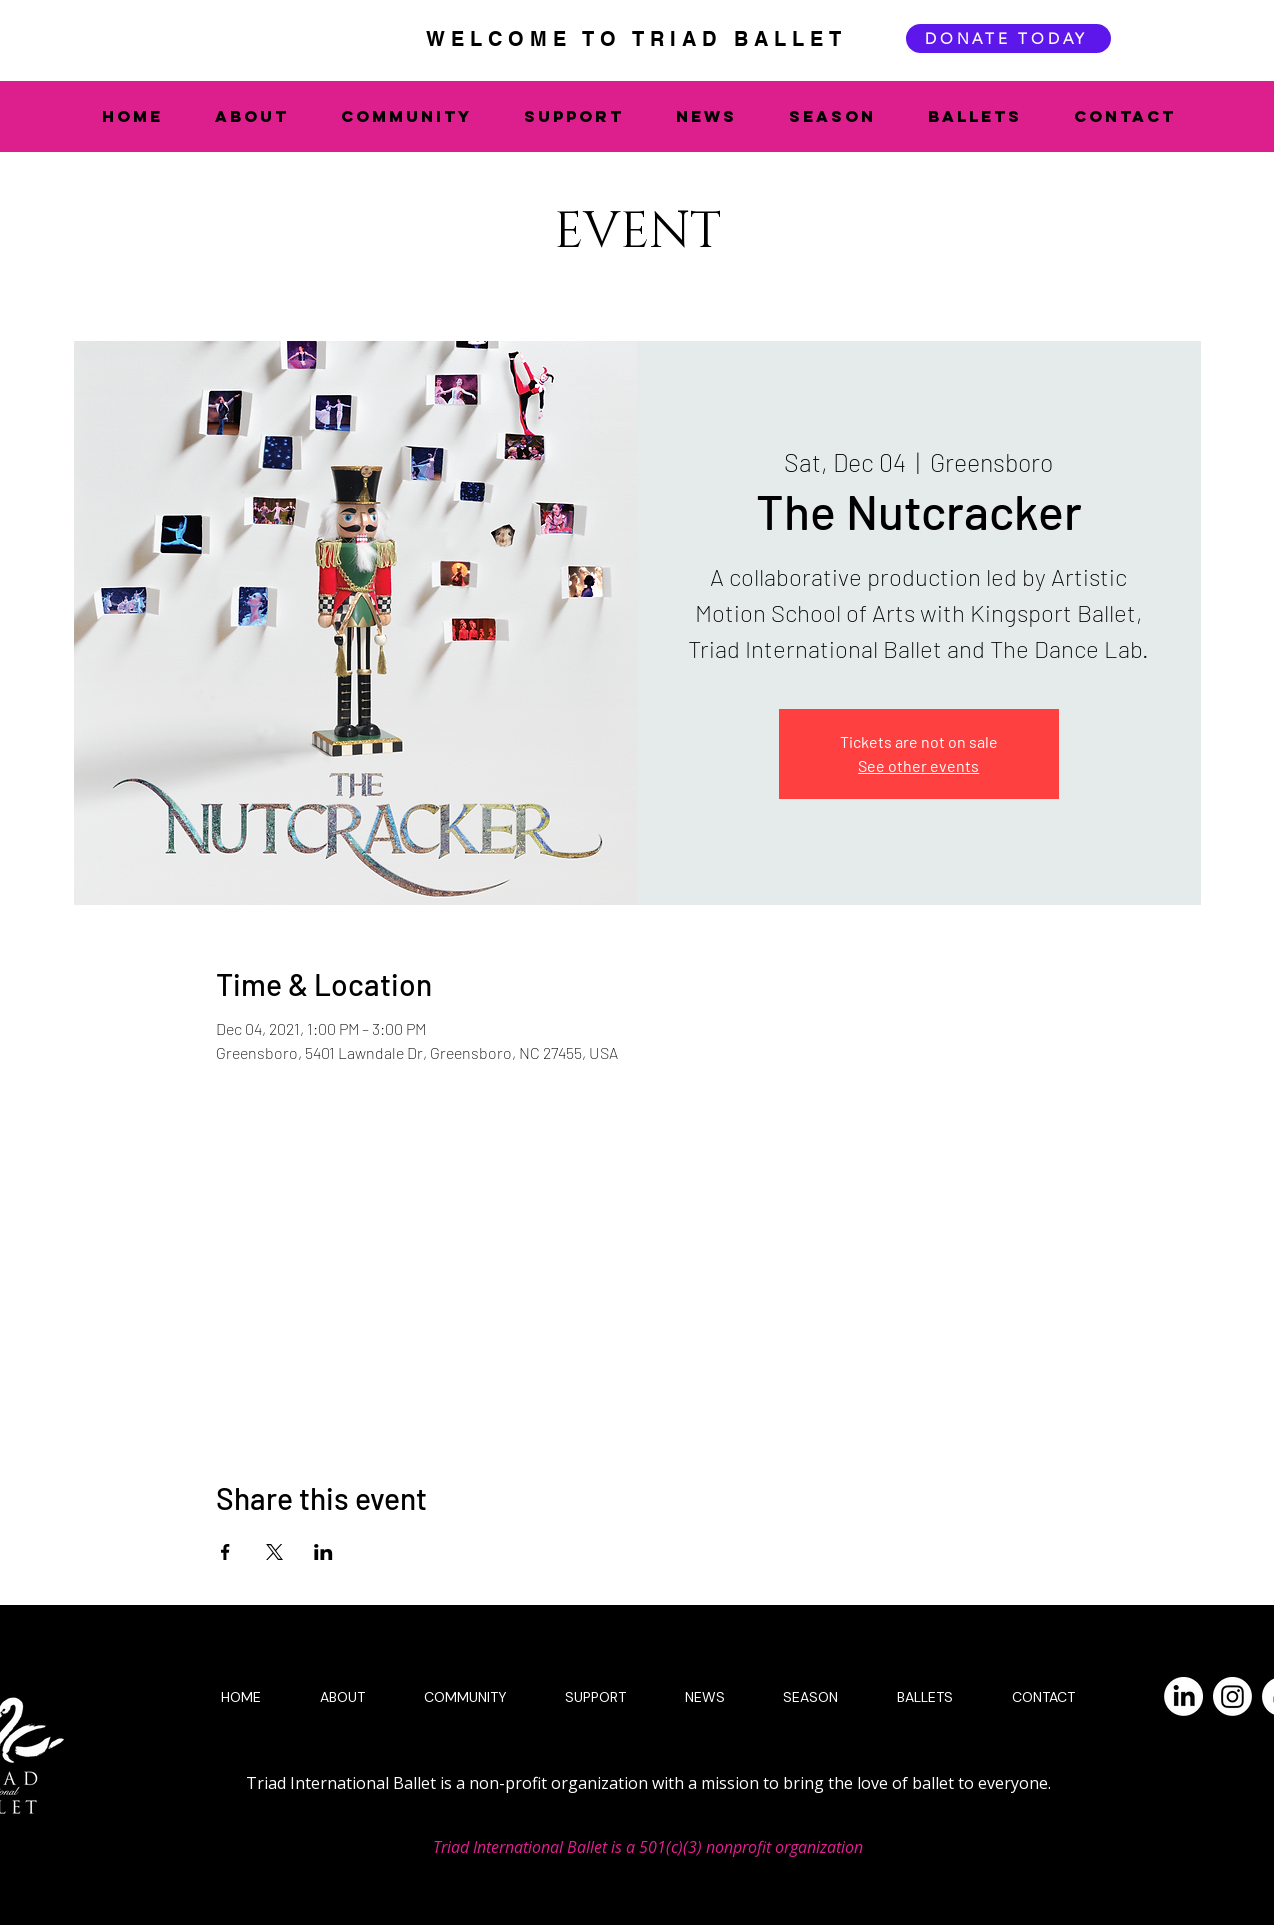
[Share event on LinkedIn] (323, 1552)
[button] (263, 116)
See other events (918, 765)
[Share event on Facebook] (225, 1552)
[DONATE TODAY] (1008, 38)
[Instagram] (1232, 1696)
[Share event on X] (274, 1552)
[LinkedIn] (1183, 1696)
